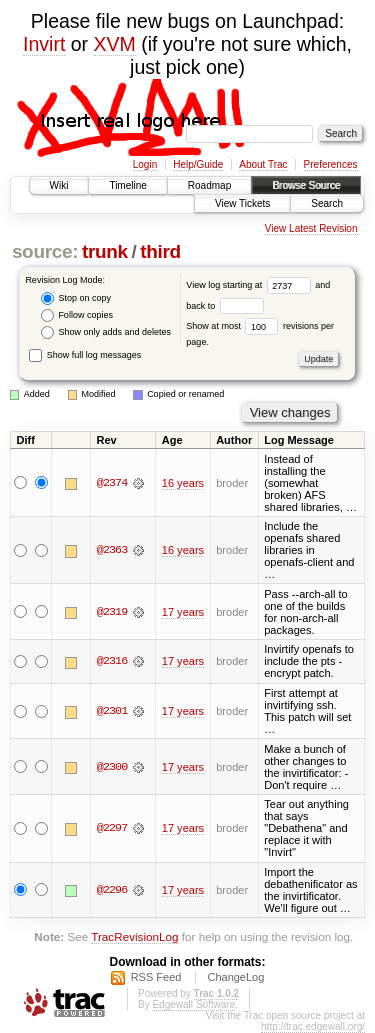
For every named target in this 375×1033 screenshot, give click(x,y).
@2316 (112, 661)
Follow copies (77, 315)
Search (327, 203)
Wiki (59, 185)
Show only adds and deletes (106, 332)
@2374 (112, 483)
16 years (183, 483)
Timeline (127, 185)
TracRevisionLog (134, 936)
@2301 (112, 711)
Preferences (331, 164)
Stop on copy (76, 298)
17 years (183, 612)
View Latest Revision (311, 228)
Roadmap (209, 185)
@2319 (112, 612)
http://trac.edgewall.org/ (313, 1026)
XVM (115, 44)
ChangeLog (235, 977)
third (160, 251)
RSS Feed (156, 977)
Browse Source (306, 185)
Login (145, 164)
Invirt (44, 44)
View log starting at (250, 285)
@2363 (112, 550)
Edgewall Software (193, 1004)
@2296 (112, 890)
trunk (105, 251)
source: (45, 251)
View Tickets (242, 203)
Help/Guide (198, 164)
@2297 (112, 828)
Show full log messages (85, 355)
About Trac (263, 164)
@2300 (112, 767)
